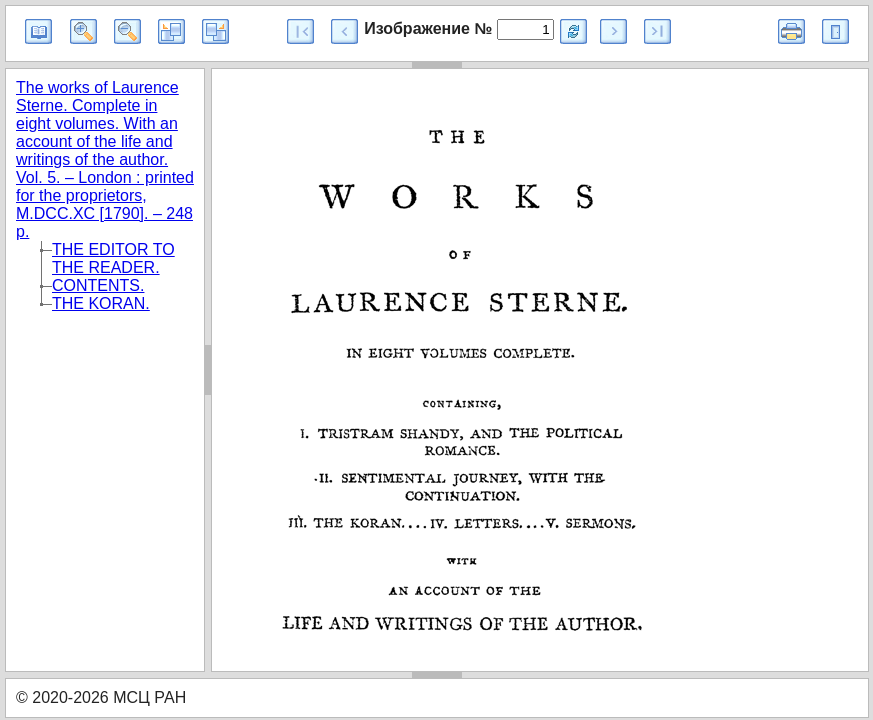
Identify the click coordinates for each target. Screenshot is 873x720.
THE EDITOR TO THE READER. (113, 258)
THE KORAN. (101, 303)
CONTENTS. (98, 285)
